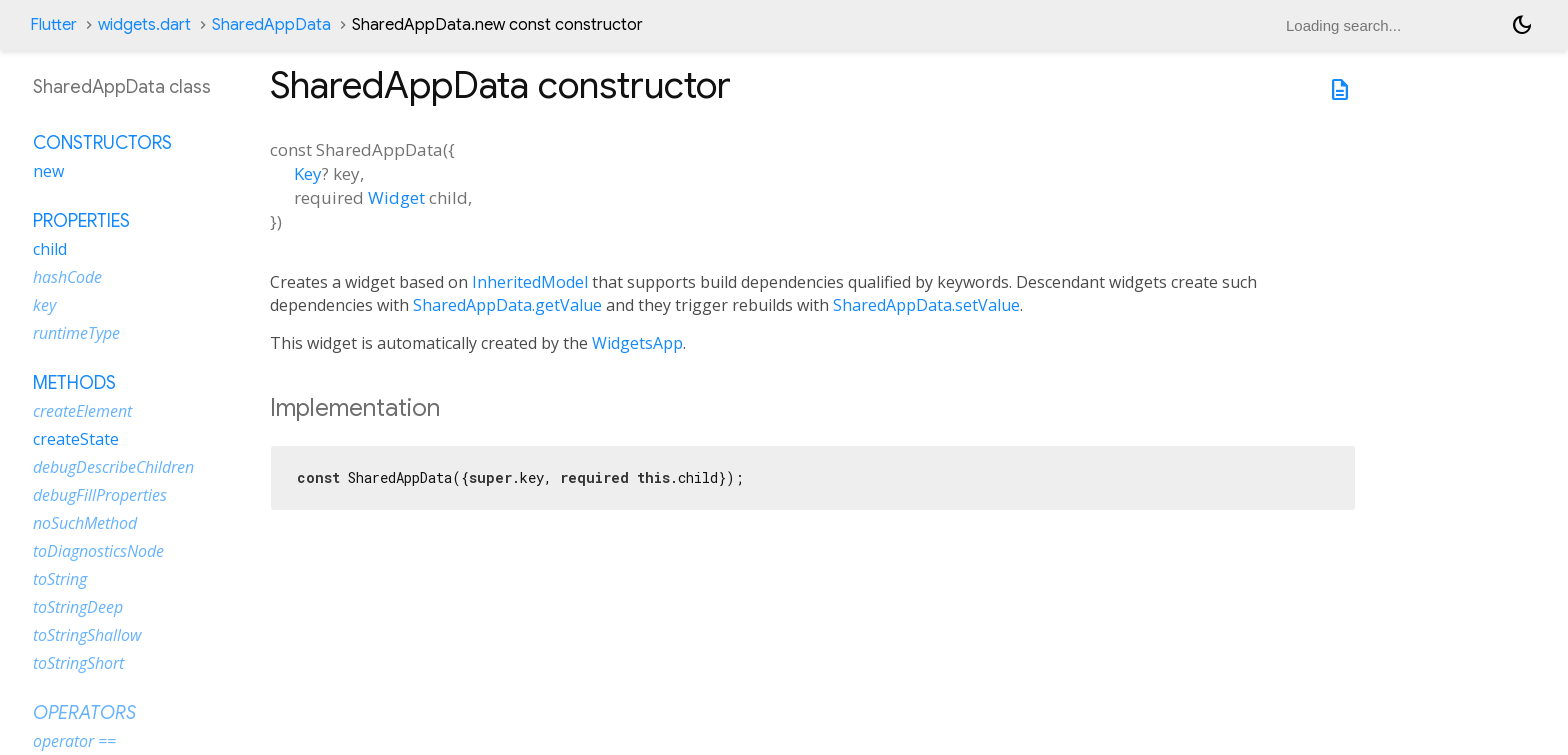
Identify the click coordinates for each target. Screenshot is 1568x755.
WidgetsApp (637, 343)
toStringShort (78, 663)
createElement (82, 411)
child (50, 249)
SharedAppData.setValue (926, 305)
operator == (74, 741)
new (48, 171)
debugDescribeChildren (113, 467)
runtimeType (76, 333)
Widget (396, 197)
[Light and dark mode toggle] (1522, 25)
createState (76, 439)
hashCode (67, 277)
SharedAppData (271, 25)
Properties (81, 221)
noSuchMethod (85, 523)
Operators (84, 713)
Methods (74, 383)
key (44, 305)
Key (308, 173)
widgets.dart (144, 25)
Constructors (102, 143)
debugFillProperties (100, 495)
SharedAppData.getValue (507, 305)
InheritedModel (530, 282)
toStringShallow (87, 635)
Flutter (53, 25)
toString (60, 579)
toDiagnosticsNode (98, 551)
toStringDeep (78, 607)
